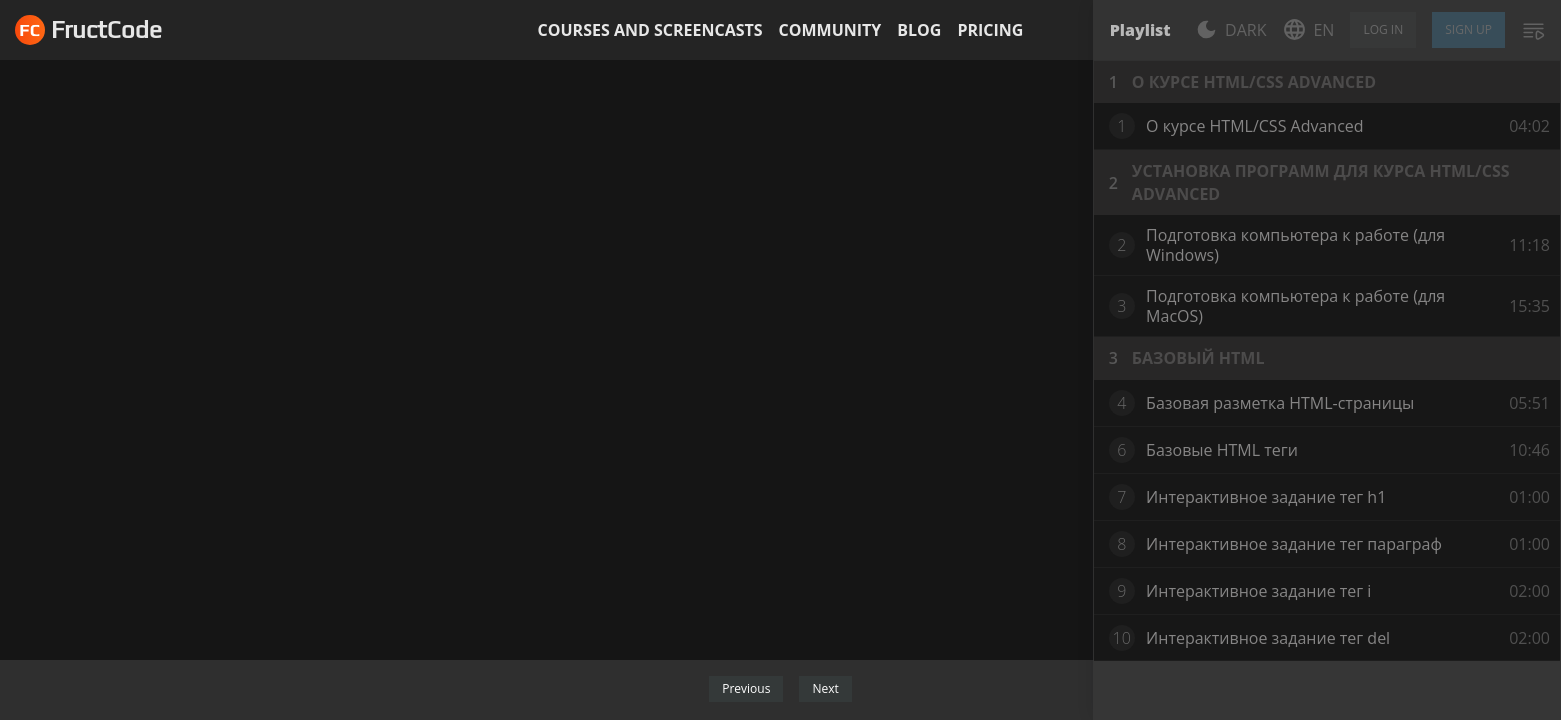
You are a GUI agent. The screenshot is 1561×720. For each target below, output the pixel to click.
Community (830, 30)
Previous (746, 688)
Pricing (990, 30)
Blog (919, 30)
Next (825, 688)
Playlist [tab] (1140, 30)
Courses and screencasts (650, 30)
